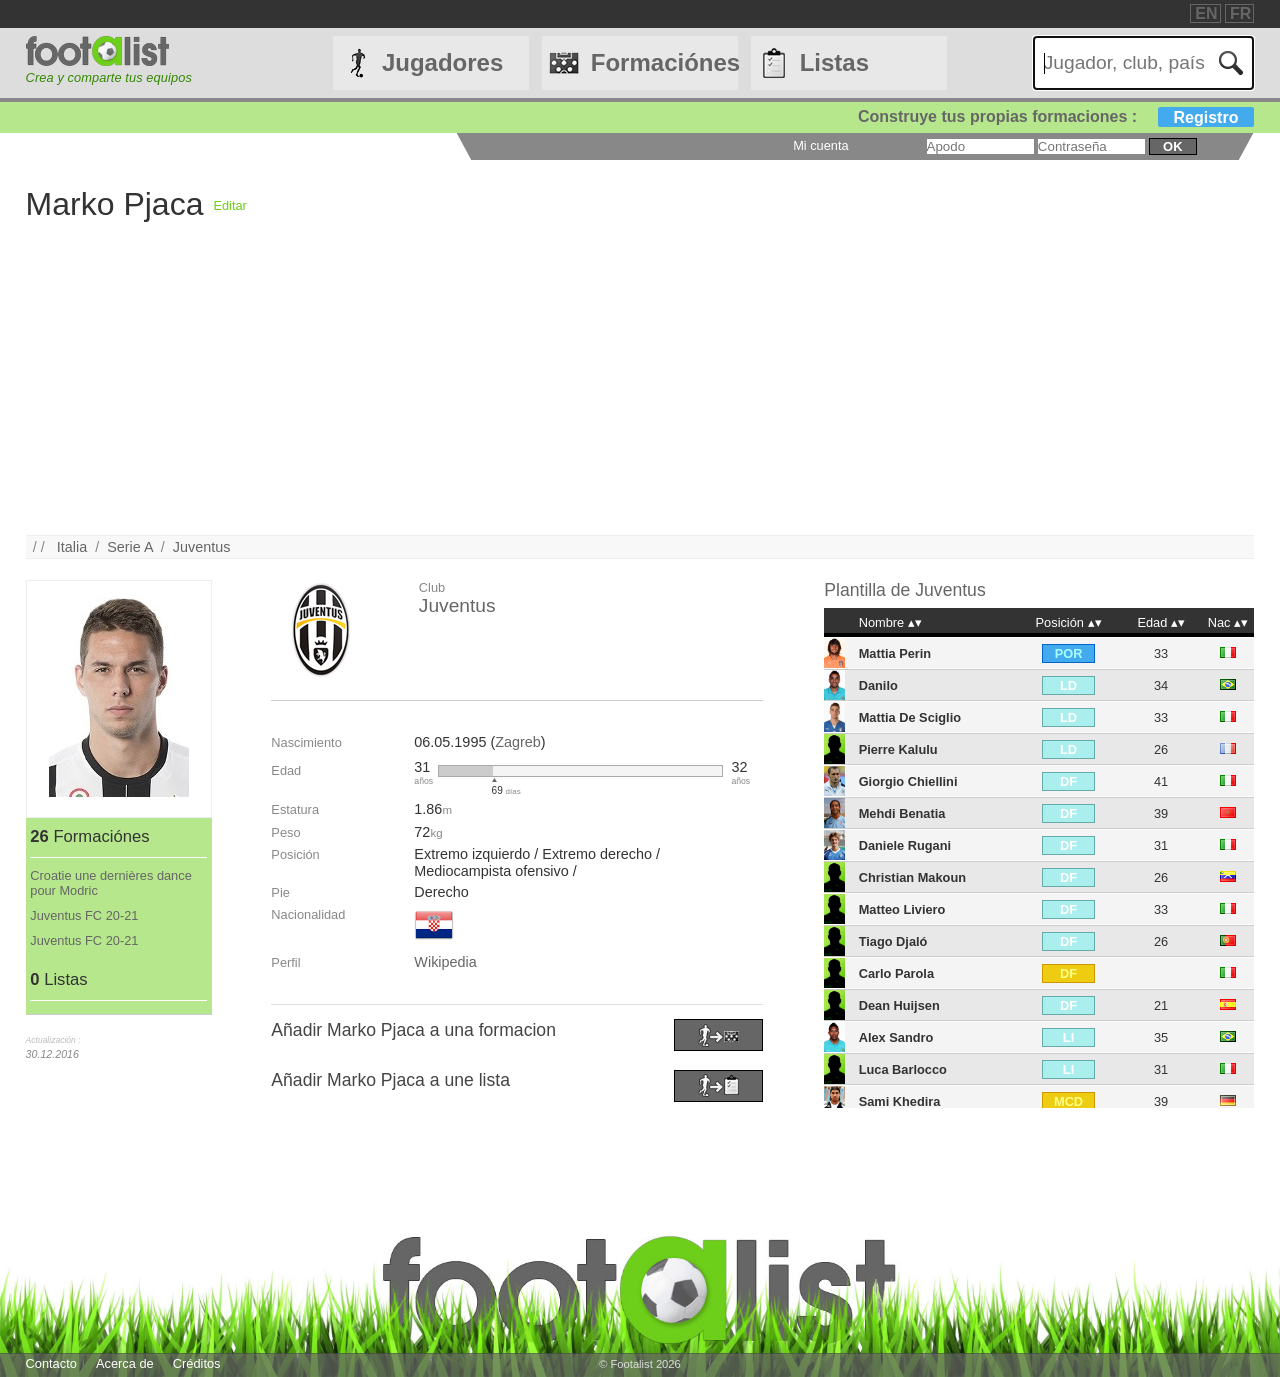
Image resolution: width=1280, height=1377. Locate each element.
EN (1206, 13)
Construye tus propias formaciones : (1056, 116)
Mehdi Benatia (902, 813)
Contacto (51, 1363)
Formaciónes (664, 62)
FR (1240, 13)
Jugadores (442, 62)
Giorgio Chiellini (908, 781)
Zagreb (518, 742)
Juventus (202, 547)
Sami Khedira (900, 1101)
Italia (72, 547)
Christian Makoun (912, 877)
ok (1172, 146)
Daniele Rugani (905, 845)
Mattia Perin (895, 653)
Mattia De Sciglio (910, 717)
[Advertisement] (626, 395)
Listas (834, 62)
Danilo (878, 685)
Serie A (130, 547)
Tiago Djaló (893, 941)
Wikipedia (445, 962)
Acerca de (125, 1363)
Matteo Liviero (902, 909)
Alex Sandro (896, 1037)
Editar (229, 205)
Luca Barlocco (903, 1069)
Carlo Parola (896, 973)
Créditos (197, 1363)
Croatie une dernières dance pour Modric (111, 883)
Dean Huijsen (899, 1005)
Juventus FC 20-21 (84, 915)
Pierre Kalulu (898, 749)
